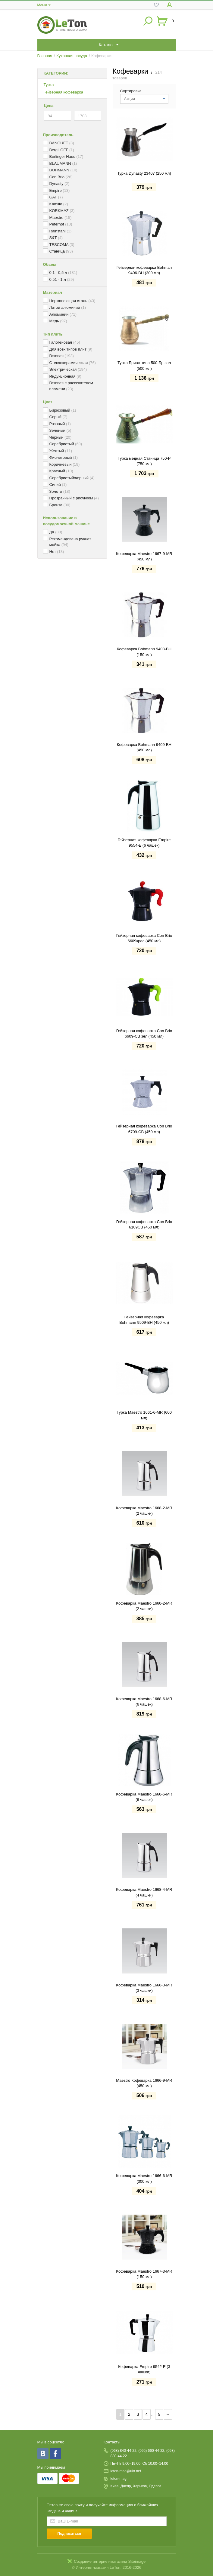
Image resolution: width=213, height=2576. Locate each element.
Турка (49, 84)
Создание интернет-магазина (100, 2561)
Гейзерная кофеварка (63, 92)
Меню (42, 5)
